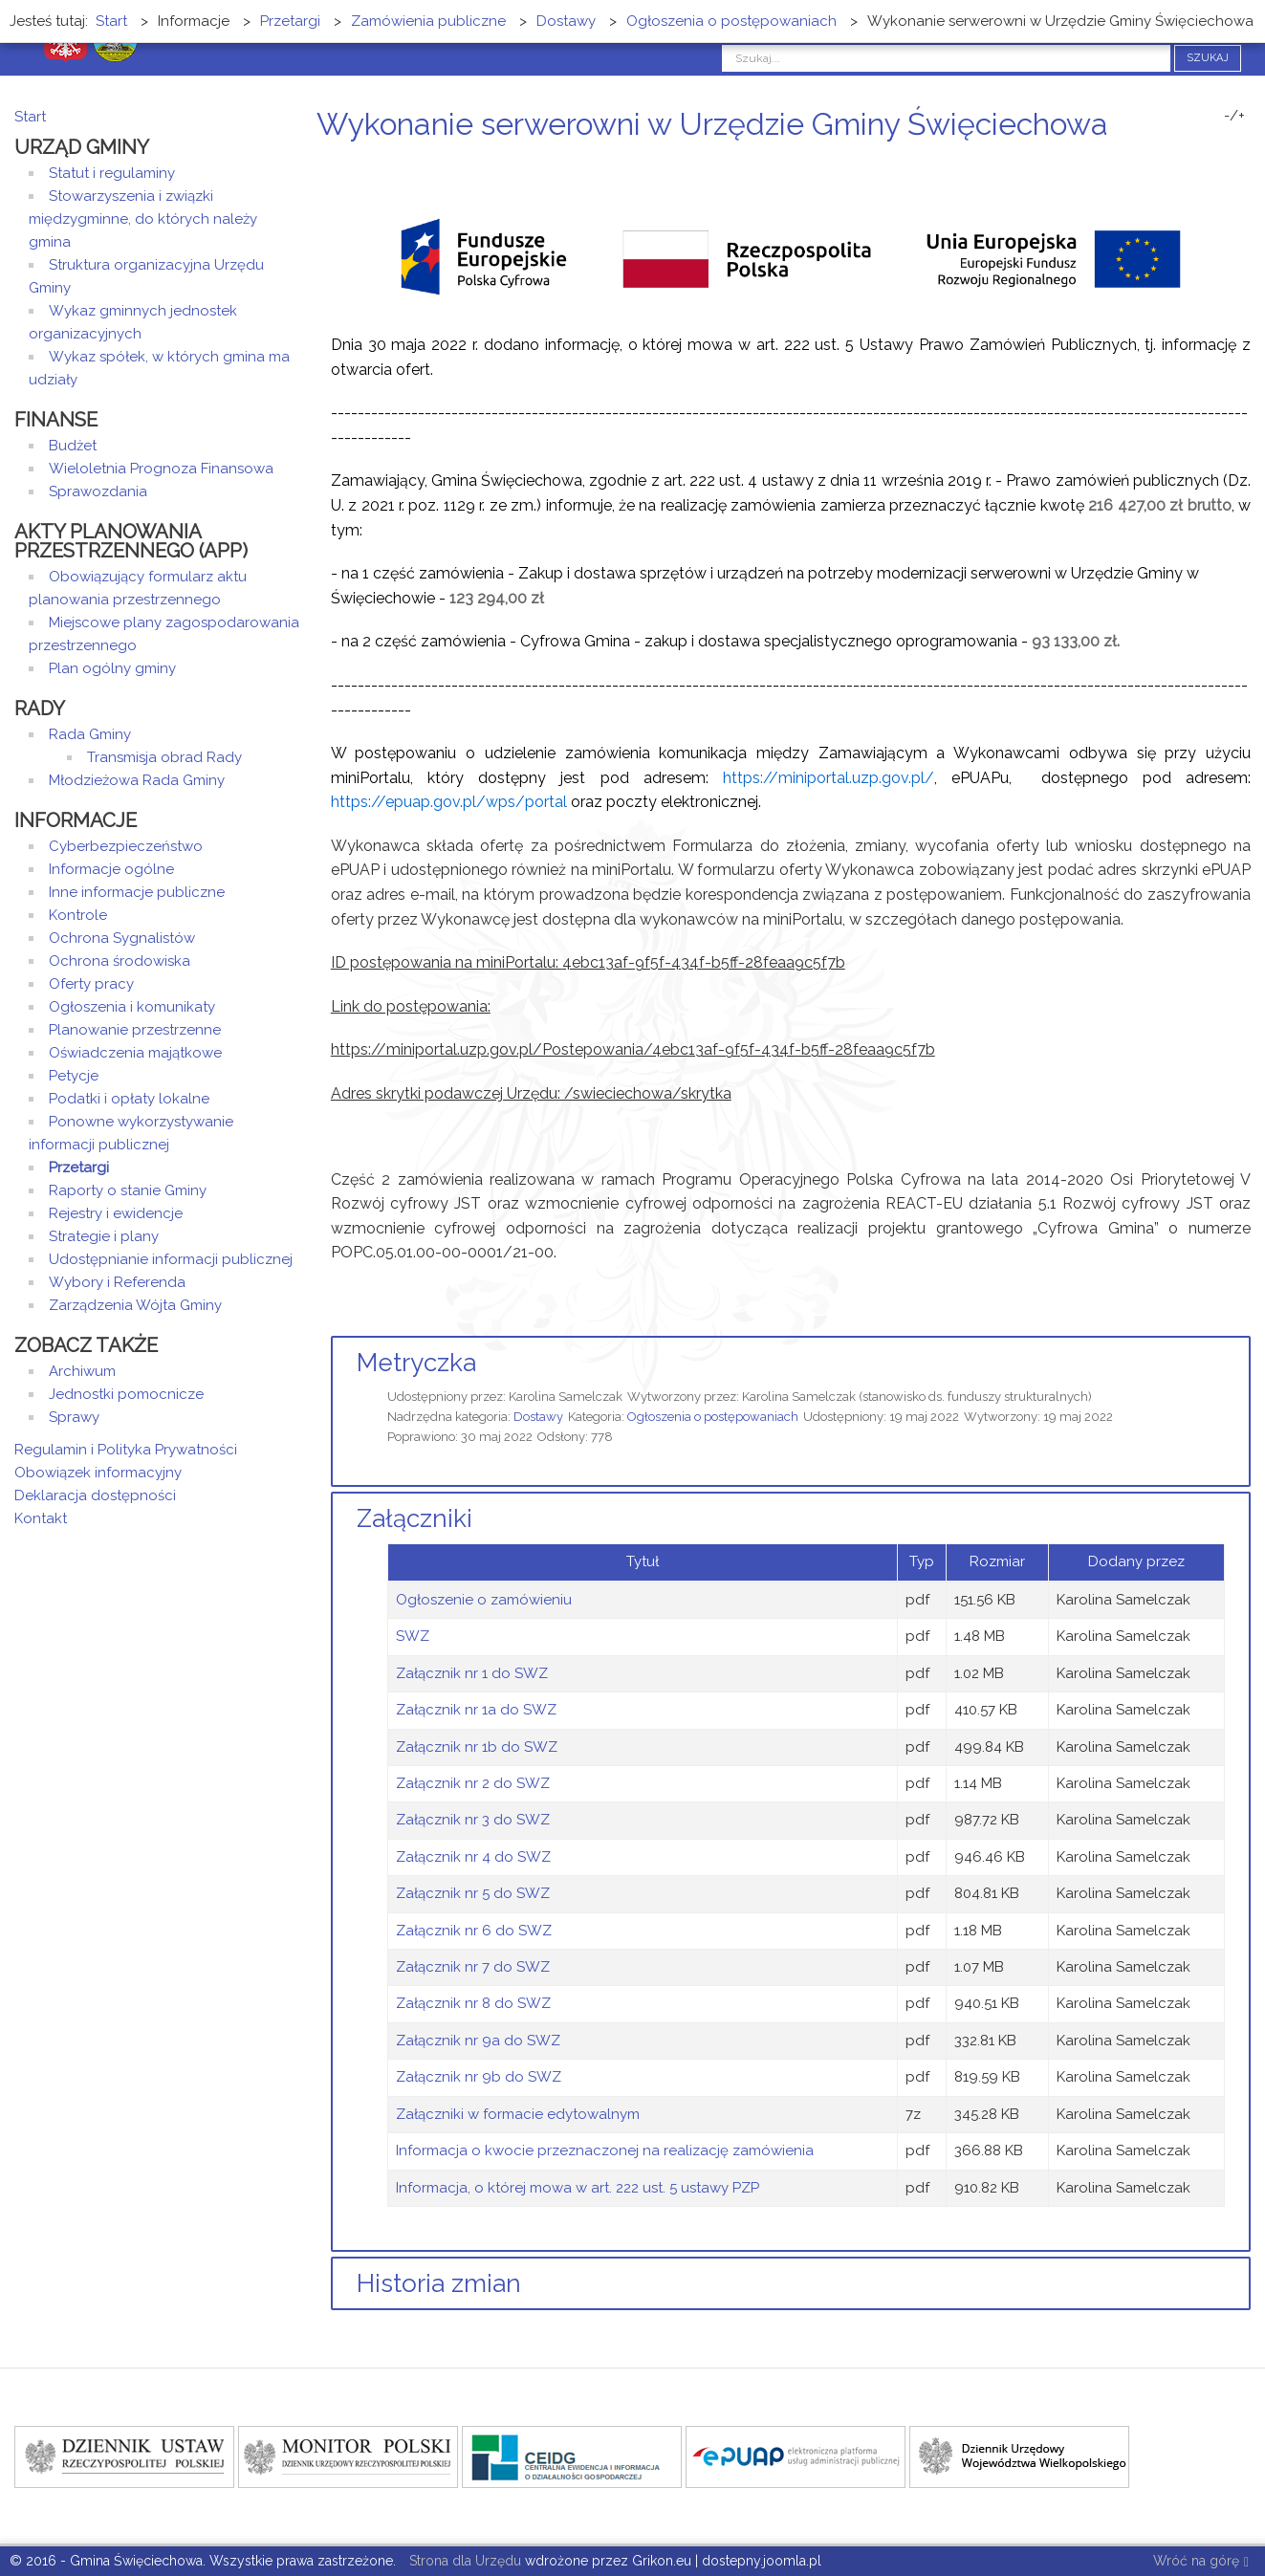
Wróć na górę (1201, 2562)
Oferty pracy (91, 984)
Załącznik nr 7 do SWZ (473, 1967)
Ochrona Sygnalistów (122, 938)
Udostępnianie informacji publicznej (171, 1259)
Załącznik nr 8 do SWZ (473, 2003)
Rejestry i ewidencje (116, 1213)
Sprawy (74, 1417)
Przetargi (79, 1167)
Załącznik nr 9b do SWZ (478, 2076)
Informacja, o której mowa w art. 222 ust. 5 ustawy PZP (577, 2187)
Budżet (73, 445)
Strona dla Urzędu (463, 2560)
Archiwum (82, 1371)
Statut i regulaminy (112, 173)
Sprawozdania (98, 491)
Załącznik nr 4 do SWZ (473, 1857)
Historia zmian (439, 2283)
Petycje (73, 1075)
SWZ (412, 1636)
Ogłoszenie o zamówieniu (484, 1599)
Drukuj (1222, 160)
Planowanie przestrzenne (135, 1029)
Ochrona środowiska (119, 961)
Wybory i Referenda (117, 1282)
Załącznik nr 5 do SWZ (473, 1893)
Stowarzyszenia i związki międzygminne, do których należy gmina (143, 219)
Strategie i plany (104, 1236)
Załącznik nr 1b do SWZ (476, 1747)
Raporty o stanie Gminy (128, 1190)
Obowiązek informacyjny (98, 1472)
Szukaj (1208, 58)
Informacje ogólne (111, 869)
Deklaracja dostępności (95, 1495)
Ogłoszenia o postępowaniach (712, 1416)
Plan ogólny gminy (112, 668)
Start (30, 116)
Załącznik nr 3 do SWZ (473, 1819)
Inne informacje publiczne (137, 892)
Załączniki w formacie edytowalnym (518, 2114)
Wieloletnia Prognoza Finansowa (161, 468)
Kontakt (40, 1518)
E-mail (1245, 160)
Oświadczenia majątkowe (135, 1052)
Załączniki (414, 1518)
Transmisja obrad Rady (164, 757)
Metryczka (416, 1362)
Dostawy (538, 1416)
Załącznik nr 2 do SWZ (473, 1783)
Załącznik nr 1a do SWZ (476, 1709)
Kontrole (78, 915)
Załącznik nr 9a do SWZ (478, 2040)
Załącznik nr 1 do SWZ (472, 1673)
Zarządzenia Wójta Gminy (135, 1305)
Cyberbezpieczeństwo (126, 846)
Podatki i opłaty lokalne (129, 1098)
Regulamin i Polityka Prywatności (125, 1449)
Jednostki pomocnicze (126, 1394)
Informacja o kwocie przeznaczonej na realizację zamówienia (605, 2150)
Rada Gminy (90, 734)
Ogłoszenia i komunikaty (132, 1006)
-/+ (1234, 115)
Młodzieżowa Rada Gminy (137, 780)
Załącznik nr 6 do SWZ (474, 1930)
